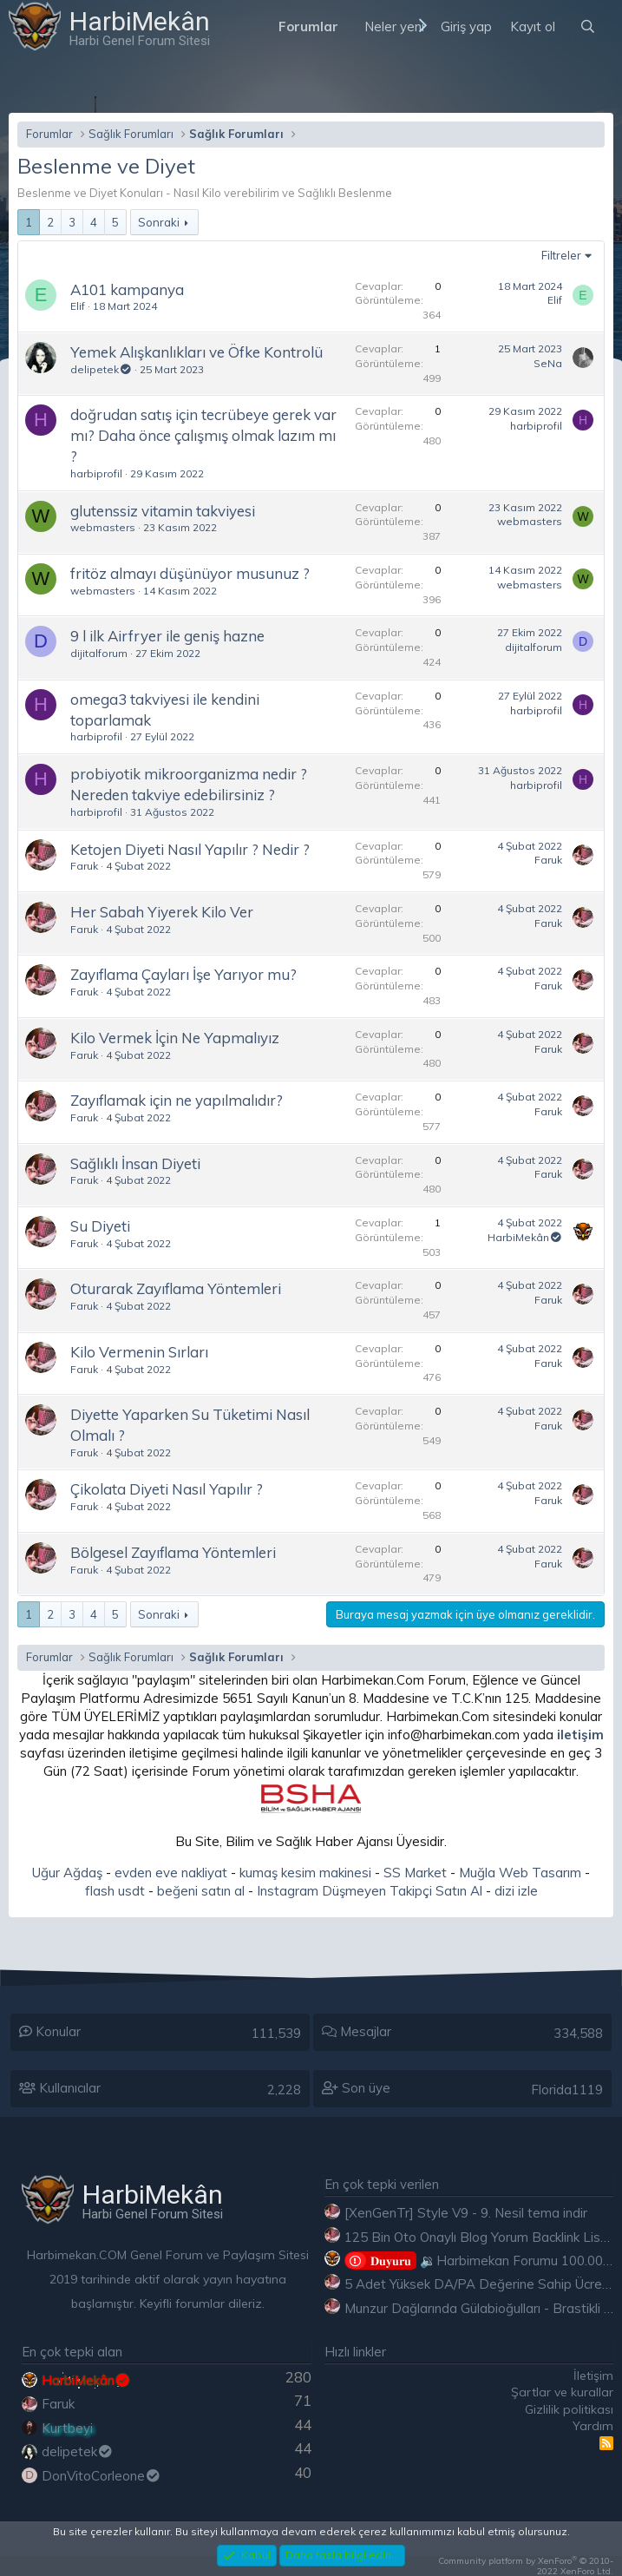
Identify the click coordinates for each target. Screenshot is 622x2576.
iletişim (580, 1734)
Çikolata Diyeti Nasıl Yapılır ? (166, 1489)
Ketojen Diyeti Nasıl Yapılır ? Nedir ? (190, 849)
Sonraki (159, 222)
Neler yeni (394, 26)
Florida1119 (567, 2089)
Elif (77, 305)
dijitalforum (99, 653)
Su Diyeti (100, 1226)
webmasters (102, 527)
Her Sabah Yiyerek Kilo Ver (161, 912)
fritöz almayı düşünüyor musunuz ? (190, 573)
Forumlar (308, 26)
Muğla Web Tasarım (520, 1872)
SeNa (548, 363)
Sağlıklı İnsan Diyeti (135, 1163)
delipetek (101, 369)
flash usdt (115, 1891)
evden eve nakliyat (171, 1872)
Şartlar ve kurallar (562, 2392)
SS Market (415, 1872)
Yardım (593, 2426)
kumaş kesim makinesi (305, 1872)
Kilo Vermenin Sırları (139, 1352)
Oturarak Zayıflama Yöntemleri (175, 1288)
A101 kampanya (127, 289)
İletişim (593, 2375)
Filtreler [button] (561, 255)
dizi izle (516, 1891)
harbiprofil (96, 473)
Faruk (84, 865)
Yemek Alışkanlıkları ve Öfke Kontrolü (196, 352)
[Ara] (588, 26)
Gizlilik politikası (569, 2409)
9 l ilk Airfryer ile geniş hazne (167, 636)
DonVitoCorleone (101, 2476)
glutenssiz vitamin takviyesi (162, 511)
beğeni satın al (201, 1891)
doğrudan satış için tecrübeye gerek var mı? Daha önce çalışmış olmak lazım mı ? (203, 435)
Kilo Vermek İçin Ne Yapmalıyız (174, 1037)
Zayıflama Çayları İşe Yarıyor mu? (183, 974)
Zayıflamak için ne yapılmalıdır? (176, 1100)
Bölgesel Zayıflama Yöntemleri (173, 1552)
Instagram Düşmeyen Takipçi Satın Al (369, 1891)
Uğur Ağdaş (67, 1872)
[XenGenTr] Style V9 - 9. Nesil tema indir (465, 2213)
